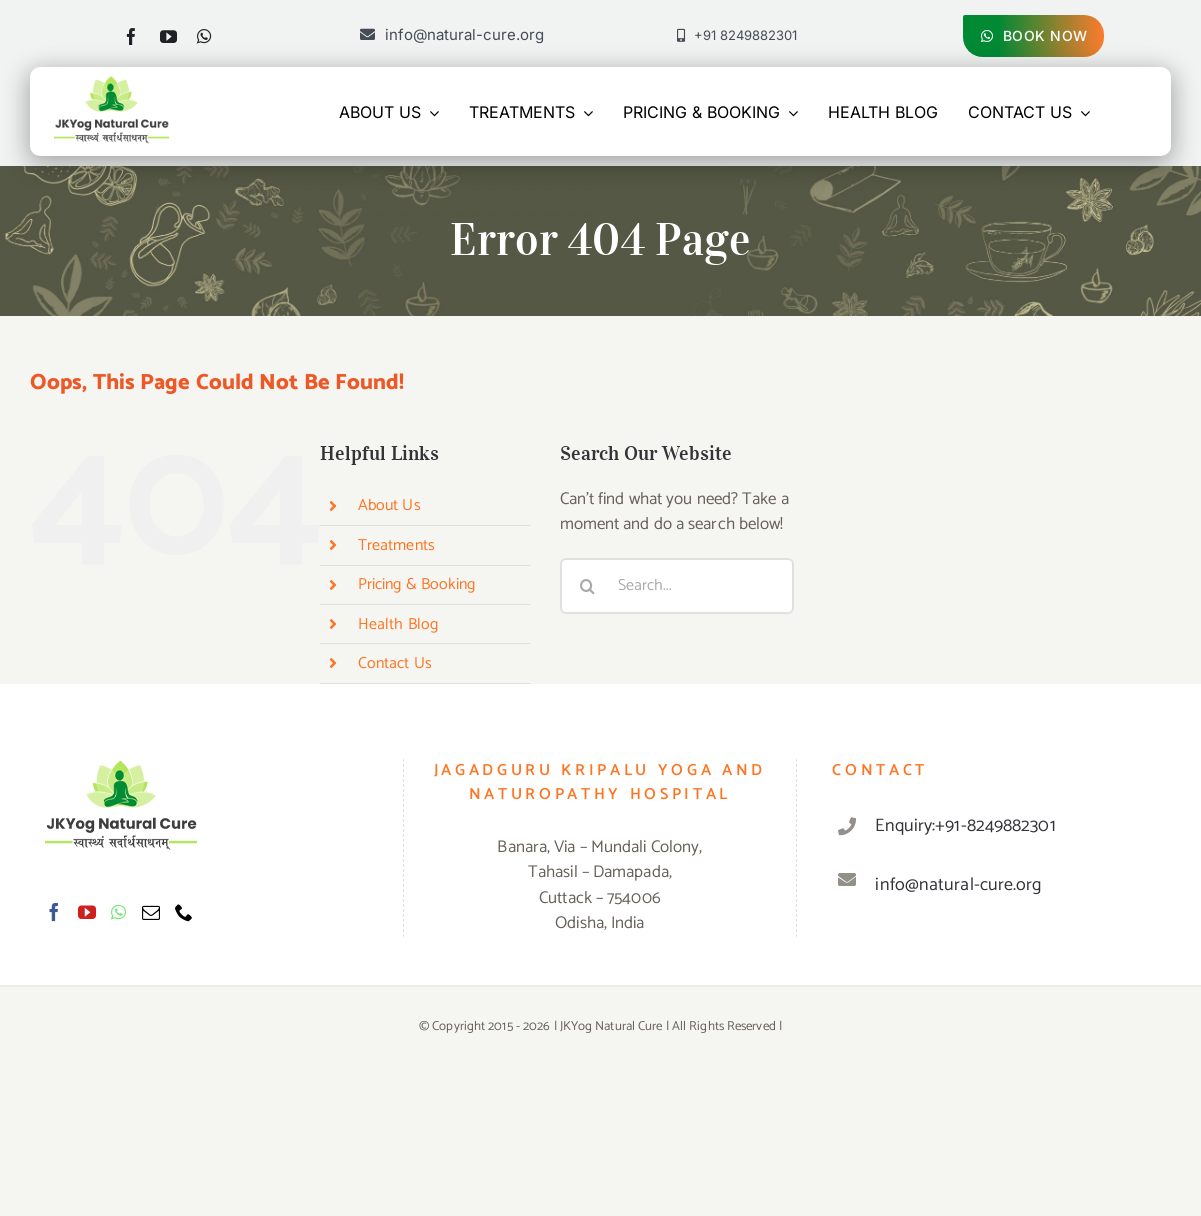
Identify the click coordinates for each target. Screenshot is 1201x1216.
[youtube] (168, 36)
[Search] (588, 586)
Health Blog (398, 624)
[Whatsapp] (118, 912)
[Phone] (184, 912)
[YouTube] (87, 912)
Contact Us (395, 663)
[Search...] (677, 586)
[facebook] (131, 36)
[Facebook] (54, 912)
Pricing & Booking (417, 584)
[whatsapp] (204, 36)
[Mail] (151, 912)
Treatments (396, 545)
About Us (389, 505)
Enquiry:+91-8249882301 (965, 826)
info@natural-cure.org (958, 885)
